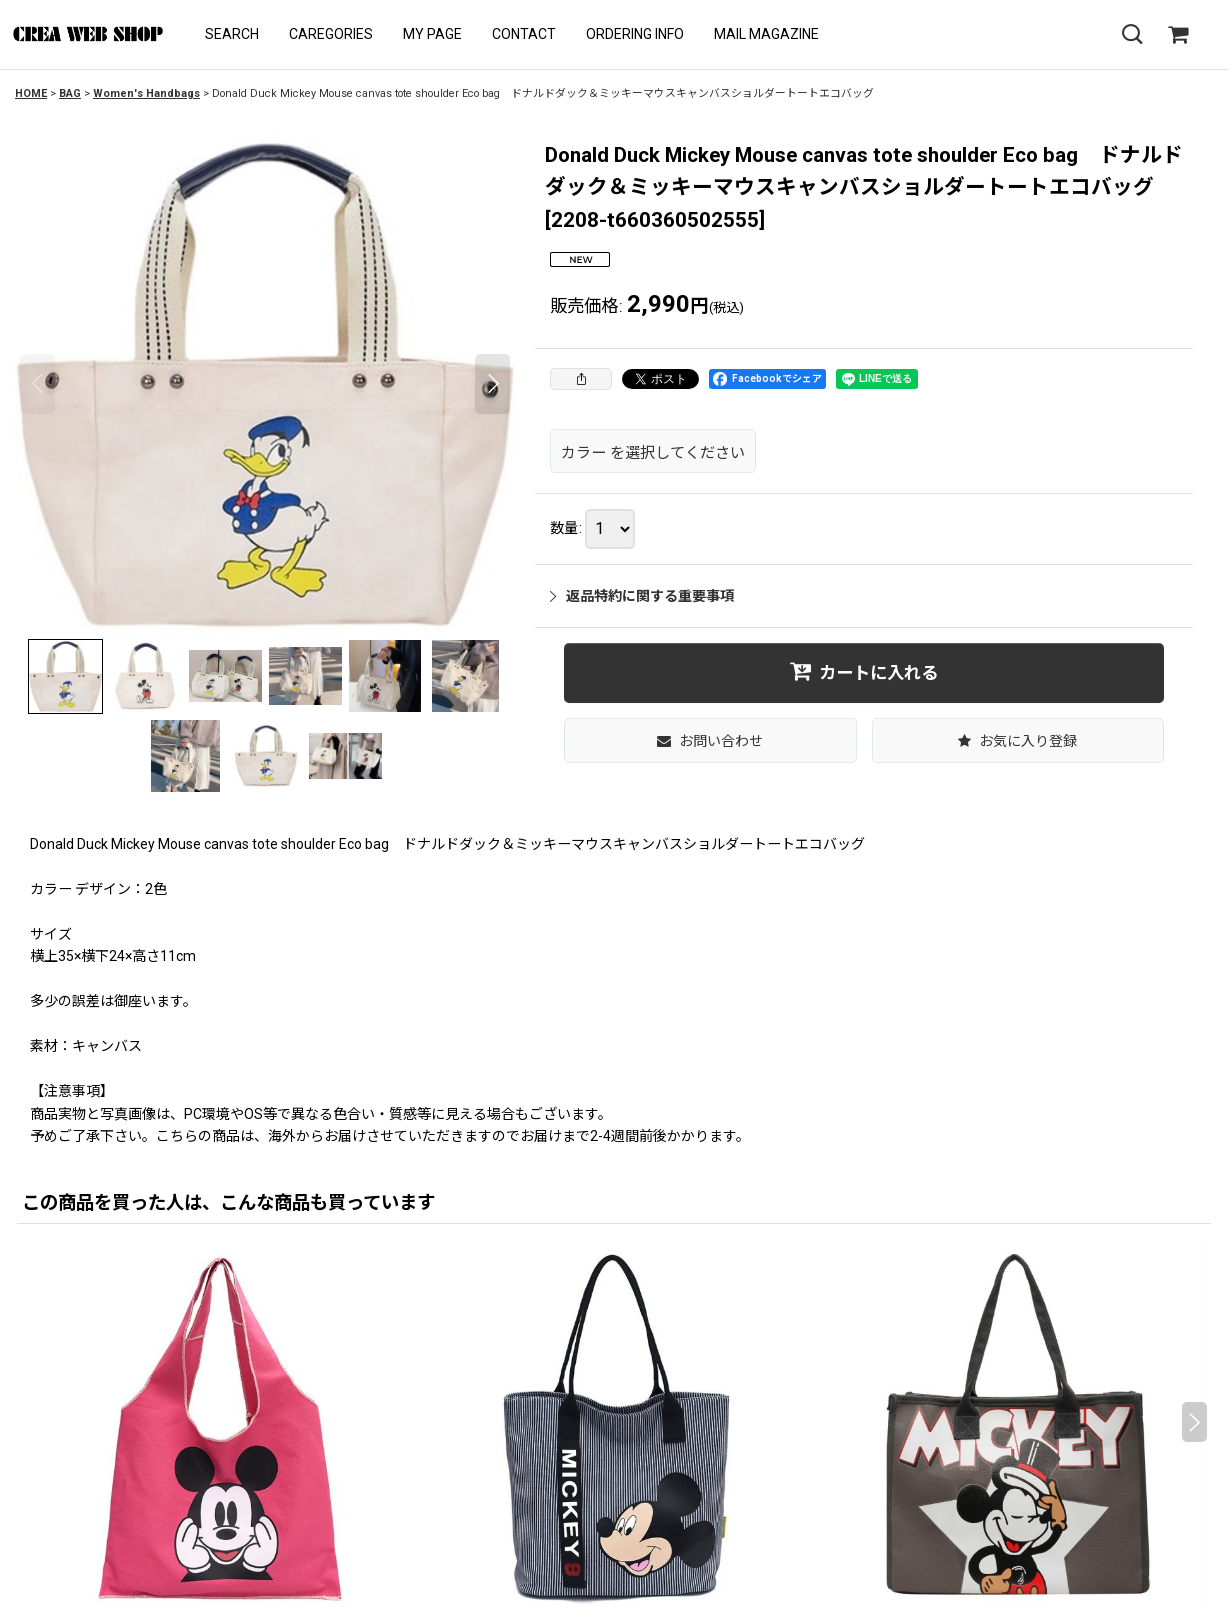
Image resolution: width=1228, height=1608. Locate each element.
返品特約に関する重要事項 (642, 596)
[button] (232, 34)
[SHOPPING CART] (1178, 35)
